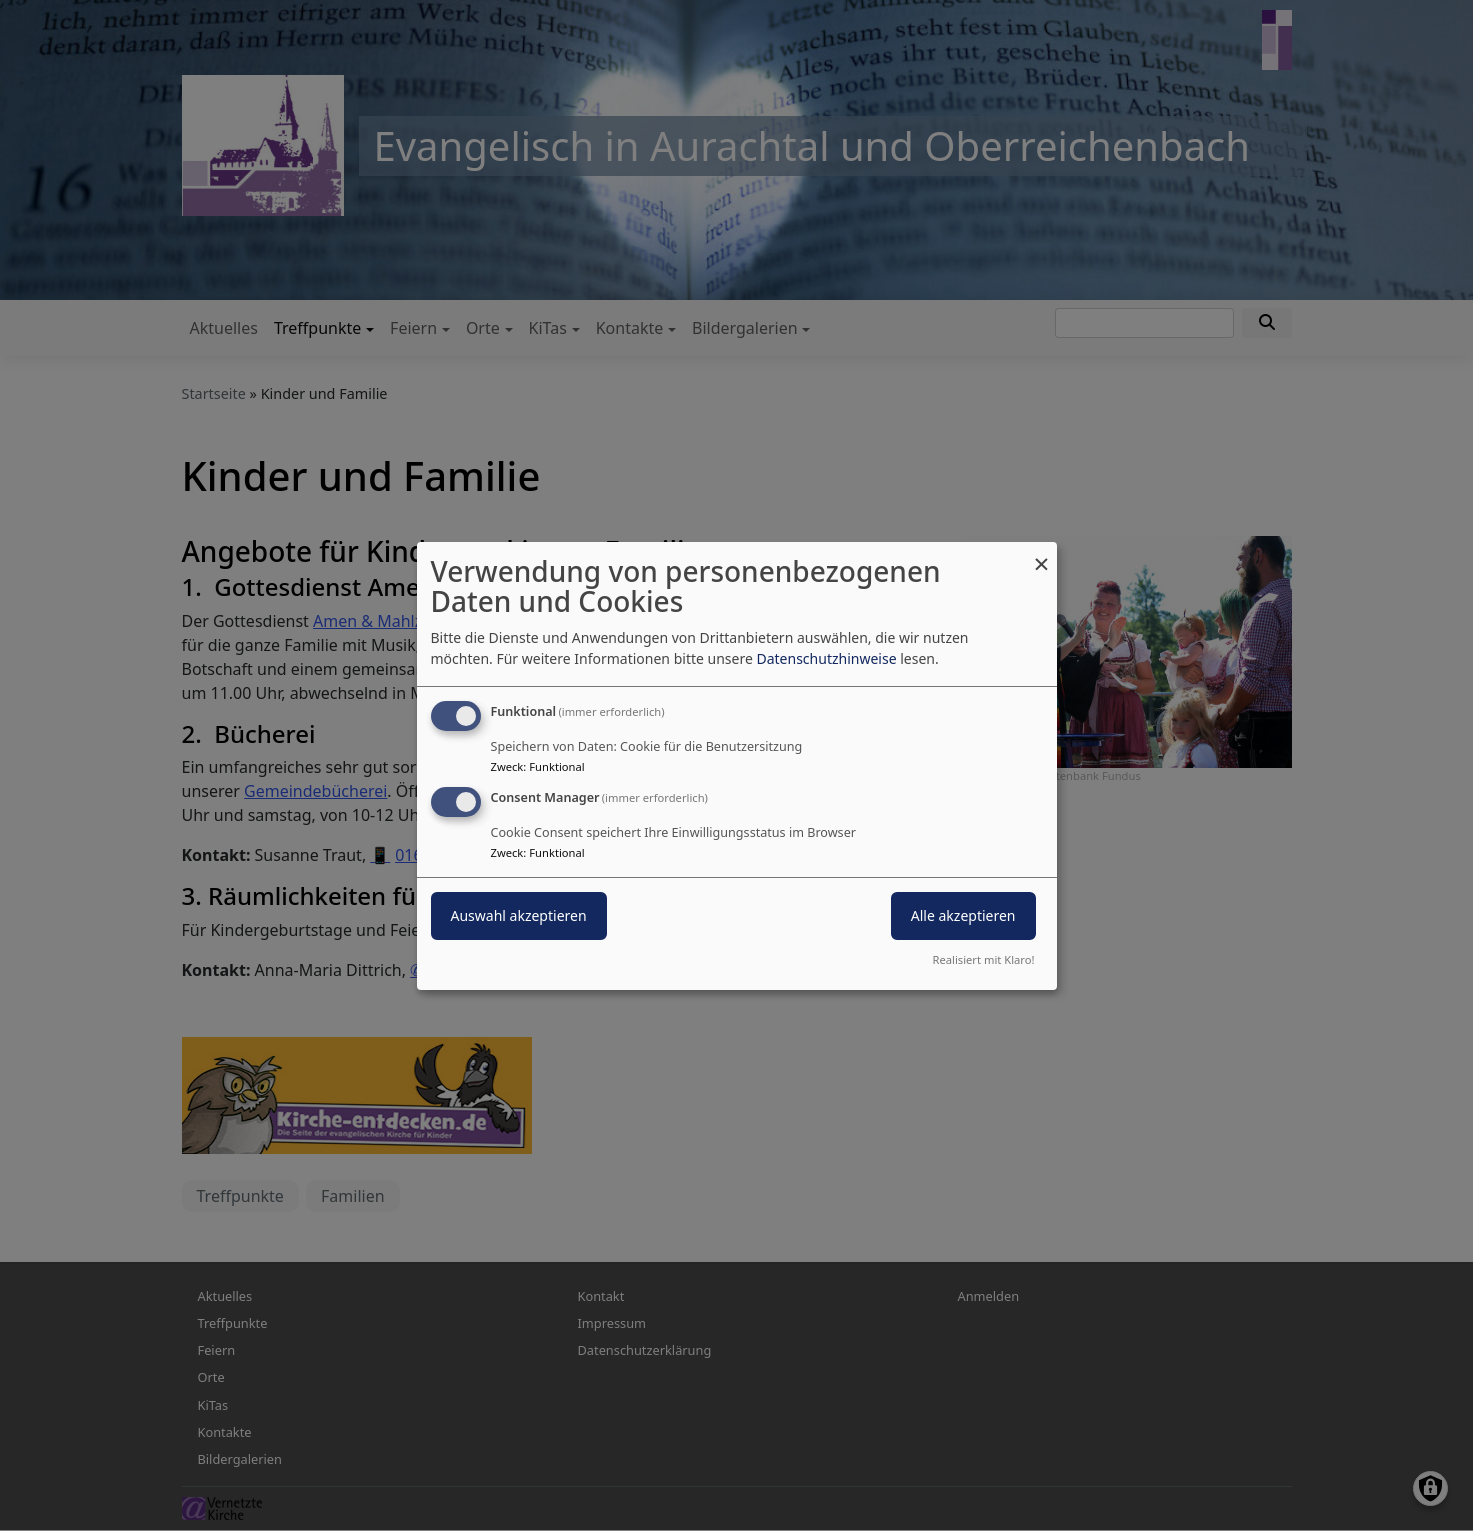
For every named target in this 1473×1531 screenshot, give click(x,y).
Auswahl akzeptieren (519, 915)
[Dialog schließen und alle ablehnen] (1042, 553)
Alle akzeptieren (963, 915)
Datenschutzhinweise (826, 658)
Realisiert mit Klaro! (984, 959)
